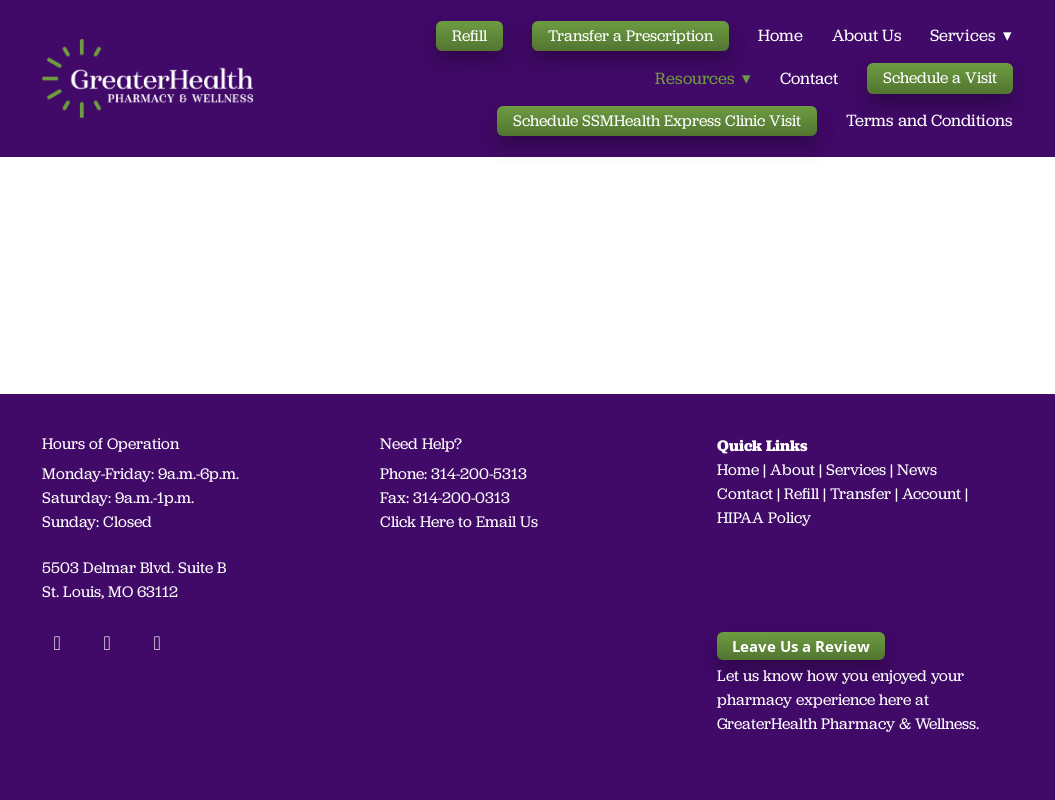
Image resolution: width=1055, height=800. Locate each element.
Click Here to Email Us (459, 521)
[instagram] (107, 643)
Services (856, 469)
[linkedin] (157, 643)
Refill (469, 35)
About (792, 469)
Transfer (860, 493)
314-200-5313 (479, 473)
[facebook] (57, 643)
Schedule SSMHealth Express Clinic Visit (657, 120)
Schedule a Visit (940, 77)
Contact (809, 78)
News (917, 469)
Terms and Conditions (929, 120)
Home (780, 35)
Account (931, 493)
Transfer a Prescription (630, 35)
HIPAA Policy (764, 517)
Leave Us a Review (801, 646)
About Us (867, 35)
